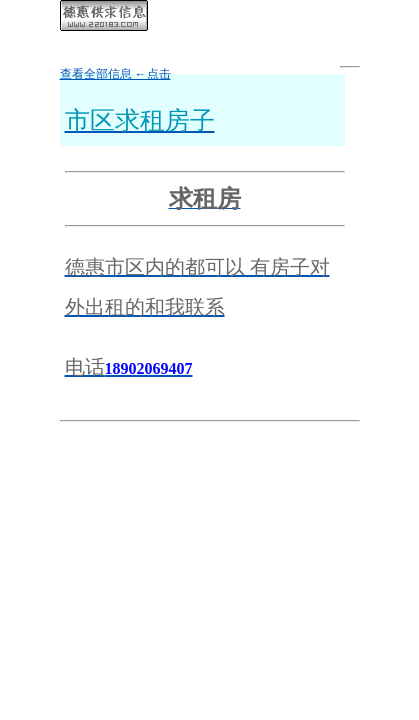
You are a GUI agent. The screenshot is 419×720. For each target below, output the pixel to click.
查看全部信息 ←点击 (115, 74)
